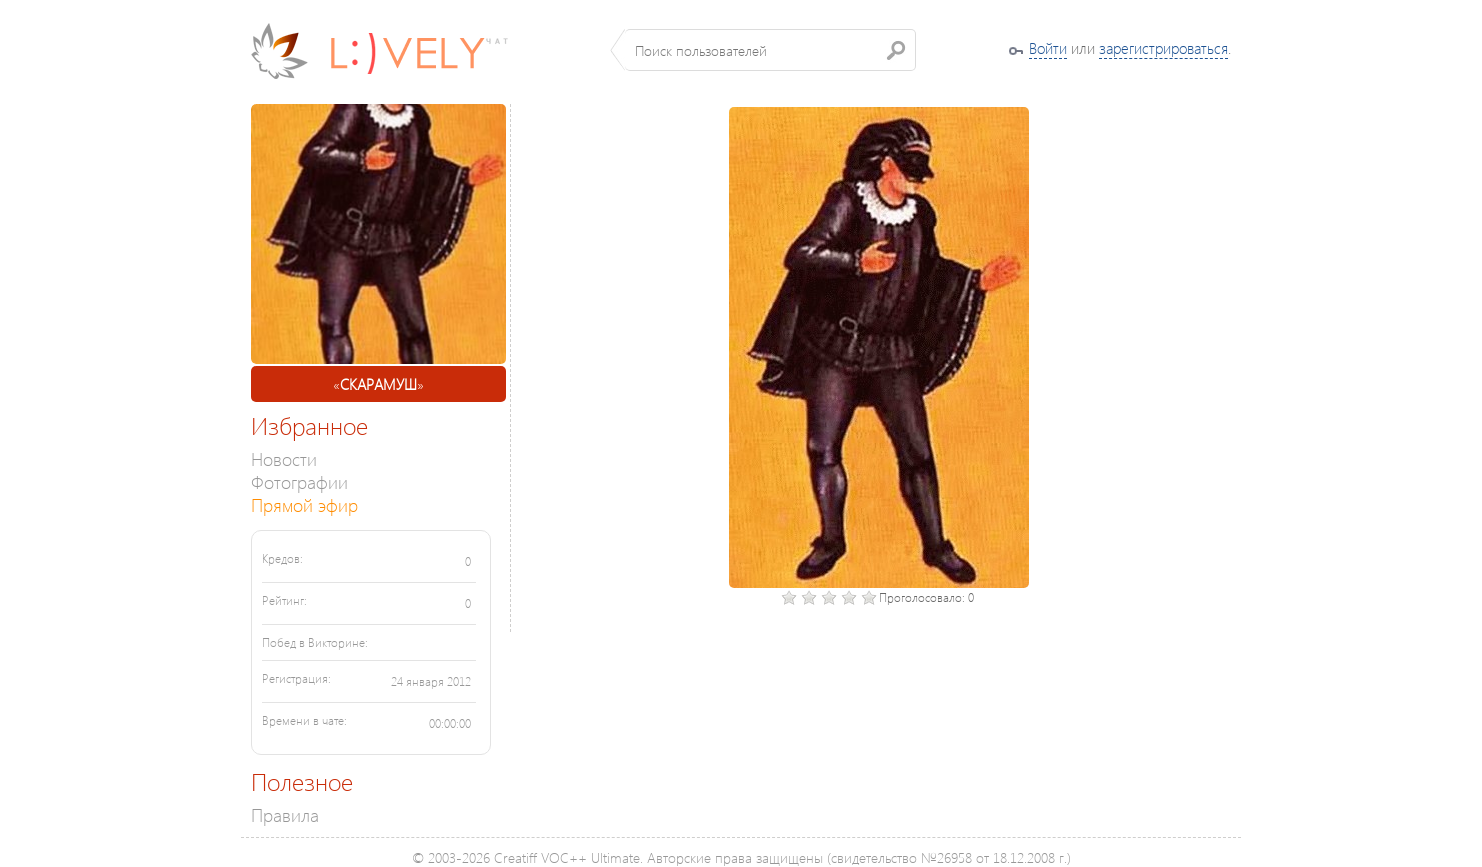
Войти (1048, 48)
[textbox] (770, 50)
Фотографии (299, 481)
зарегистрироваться (1163, 48)
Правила (285, 814)
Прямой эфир (304, 504)
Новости (284, 458)
